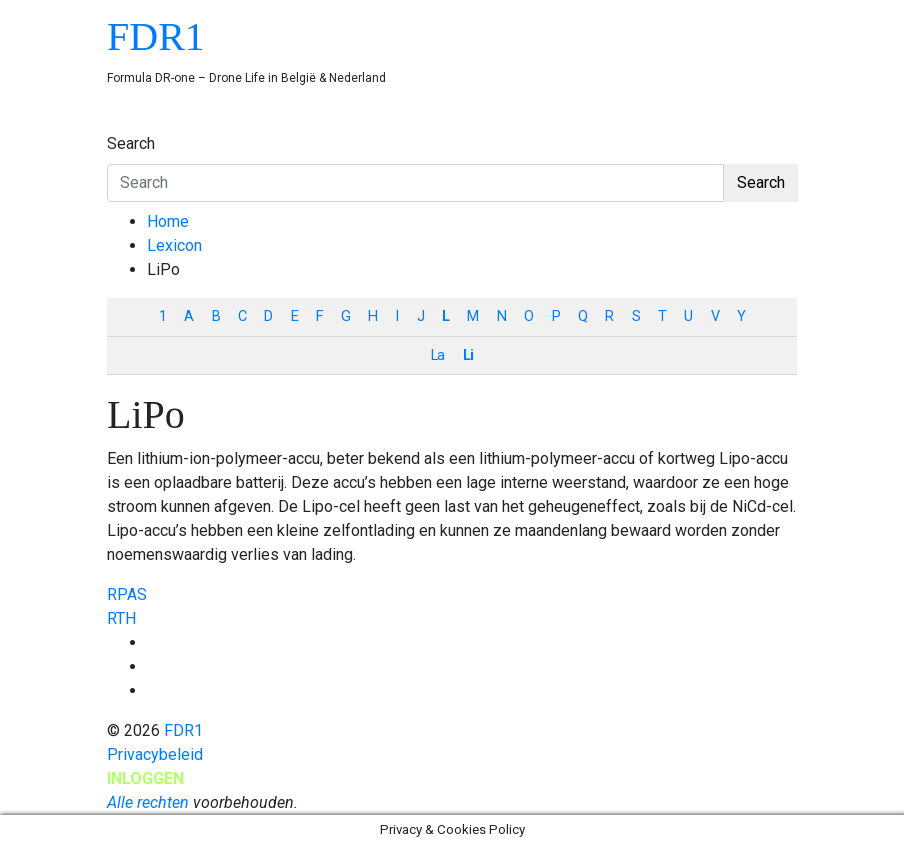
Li (468, 355)
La (437, 355)
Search (131, 143)
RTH (121, 618)
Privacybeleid (155, 754)
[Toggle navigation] (120, 125)
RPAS (127, 594)
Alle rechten (148, 802)
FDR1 (156, 36)
